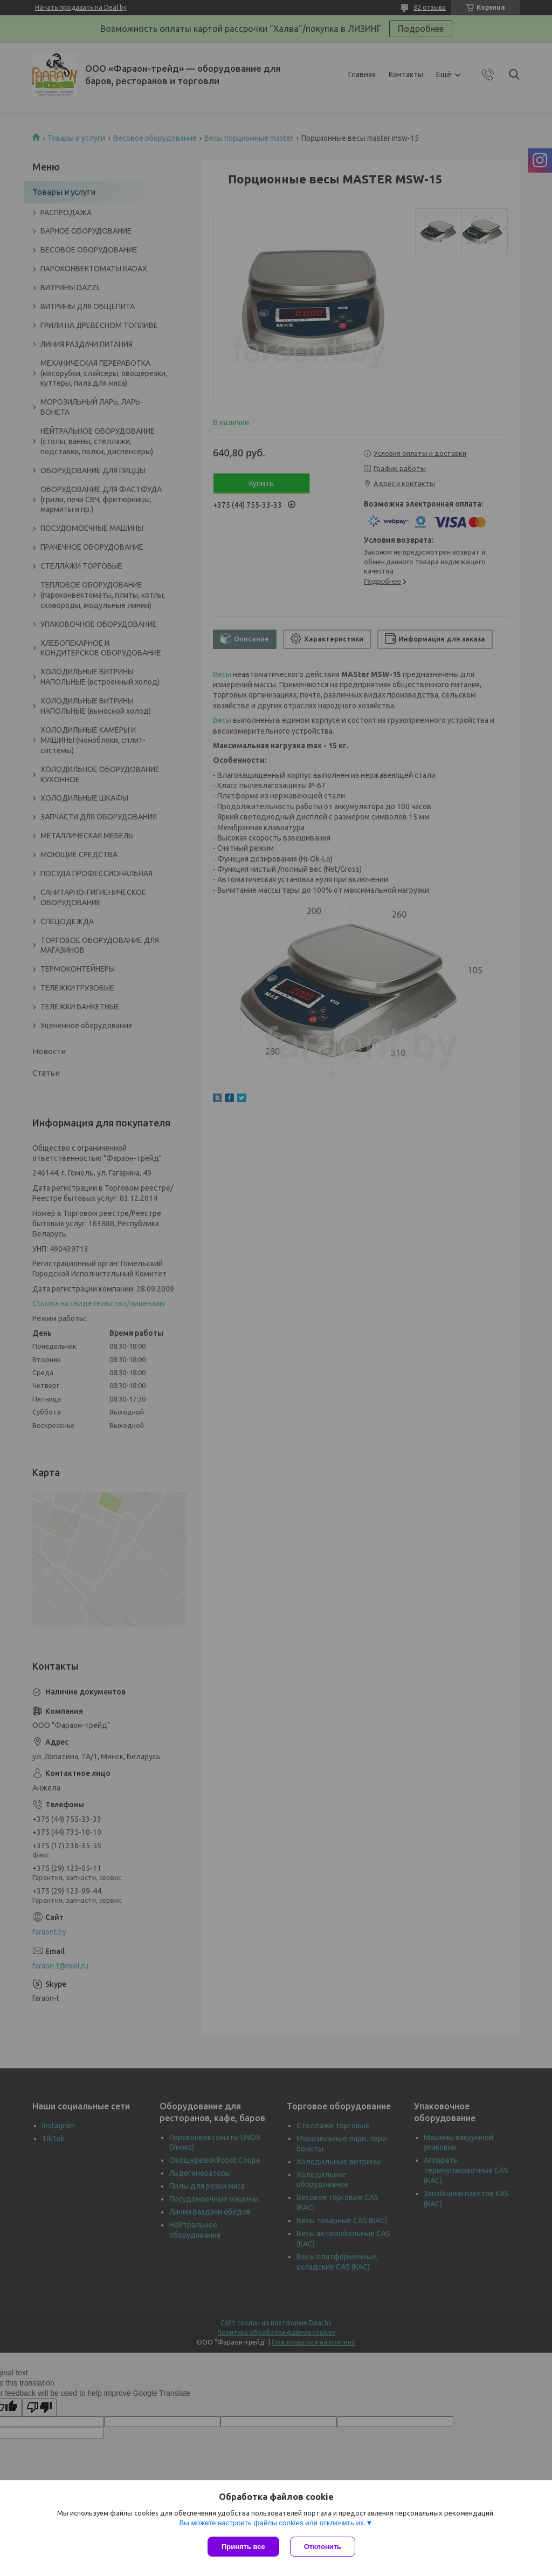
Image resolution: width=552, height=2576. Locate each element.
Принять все (243, 2547)
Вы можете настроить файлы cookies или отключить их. (272, 2523)
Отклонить (322, 2547)
